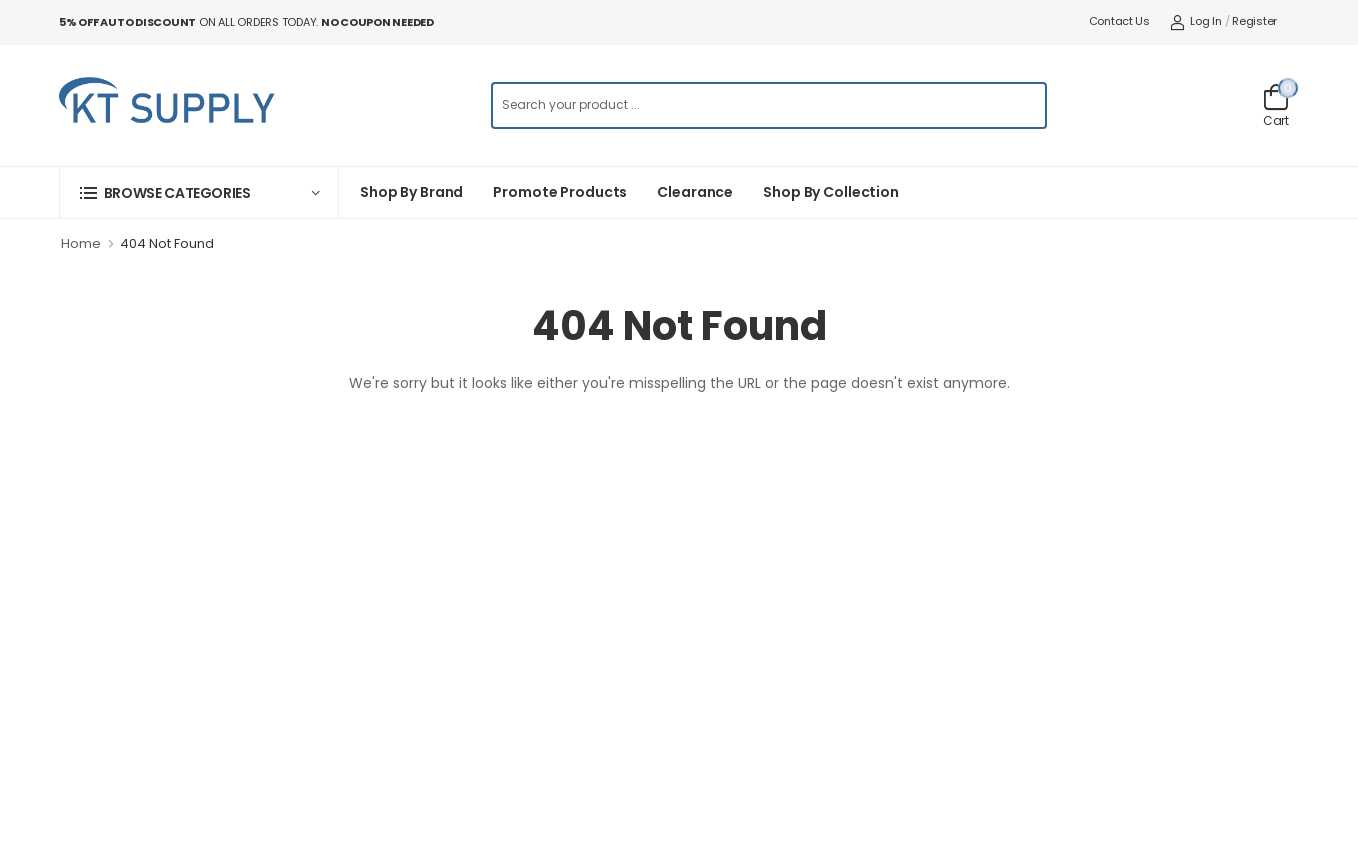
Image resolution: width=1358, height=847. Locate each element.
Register (1254, 21)
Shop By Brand (411, 192)
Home (81, 243)
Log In (1196, 21)
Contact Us (1119, 21)
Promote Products (560, 192)
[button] (199, 192)
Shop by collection (831, 192)
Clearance (695, 192)
